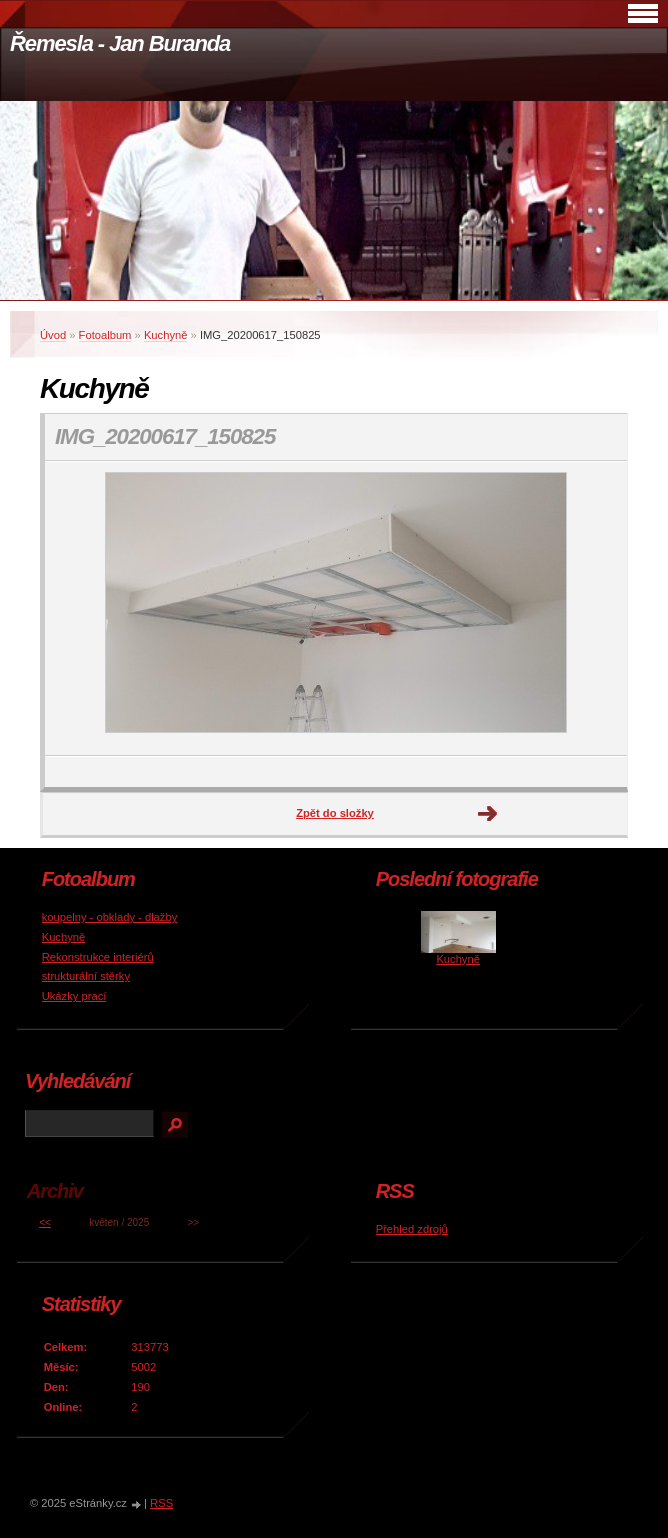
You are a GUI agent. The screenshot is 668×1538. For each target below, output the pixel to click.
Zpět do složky (335, 813)
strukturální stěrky (86, 976)
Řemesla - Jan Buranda (120, 43)
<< (45, 1222)
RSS (161, 1503)
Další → (488, 814)
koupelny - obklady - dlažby (110, 917)
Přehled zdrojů (412, 1229)
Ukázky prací (74, 996)
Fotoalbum (105, 335)
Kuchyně (166, 335)
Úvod (53, 335)
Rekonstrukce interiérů (98, 957)
